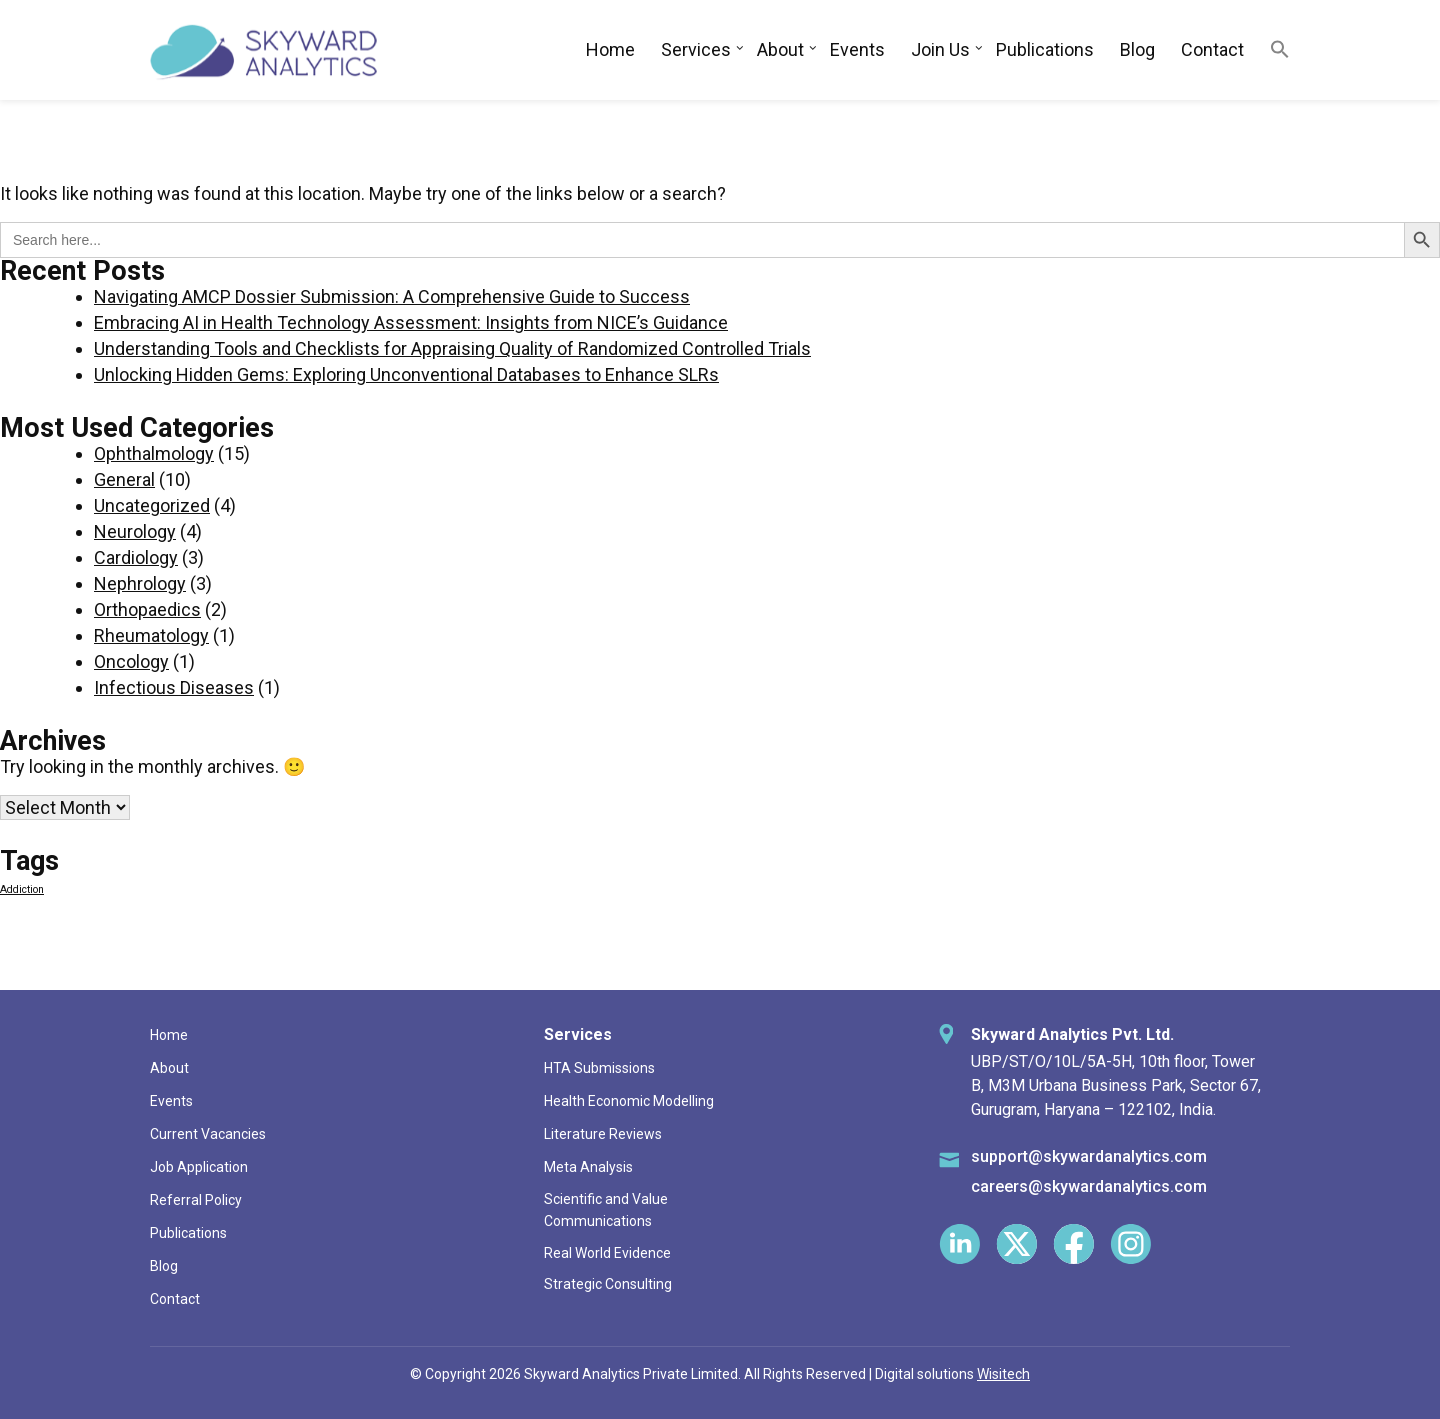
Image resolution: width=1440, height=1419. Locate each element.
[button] (1280, 50)
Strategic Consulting (608, 1284)
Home (610, 49)
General (124, 479)
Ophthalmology (154, 453)
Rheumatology (151, 635)
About (780, 49)
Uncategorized (152, 505)
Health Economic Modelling (629, 1101)
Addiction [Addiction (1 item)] (22, 889)
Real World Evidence (607, 1253)
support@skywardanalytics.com (1089, 1156)
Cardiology (136, 557)
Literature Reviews (603, 1134)
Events (857, 49)
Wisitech (1003, 1374)
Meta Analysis (588, 1167)
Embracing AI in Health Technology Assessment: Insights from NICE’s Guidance (411, 322)
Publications (1045, 49)
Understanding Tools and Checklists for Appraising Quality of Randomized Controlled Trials (452, 348)
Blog (1137, 49)
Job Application (199, 1167)
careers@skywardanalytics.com (1089, 1186)
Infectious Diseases (174, 687)
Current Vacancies (208, 1134)
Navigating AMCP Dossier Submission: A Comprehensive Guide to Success (392, 296)
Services (696, 49)
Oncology (131, 661)
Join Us (940, 49)
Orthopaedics (147, 609)
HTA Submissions (599, 1068)
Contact (1212, 49)
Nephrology (140, 583)
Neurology (135, 531)
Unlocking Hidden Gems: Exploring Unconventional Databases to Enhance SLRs (406, 374)
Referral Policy (196, 1200)
